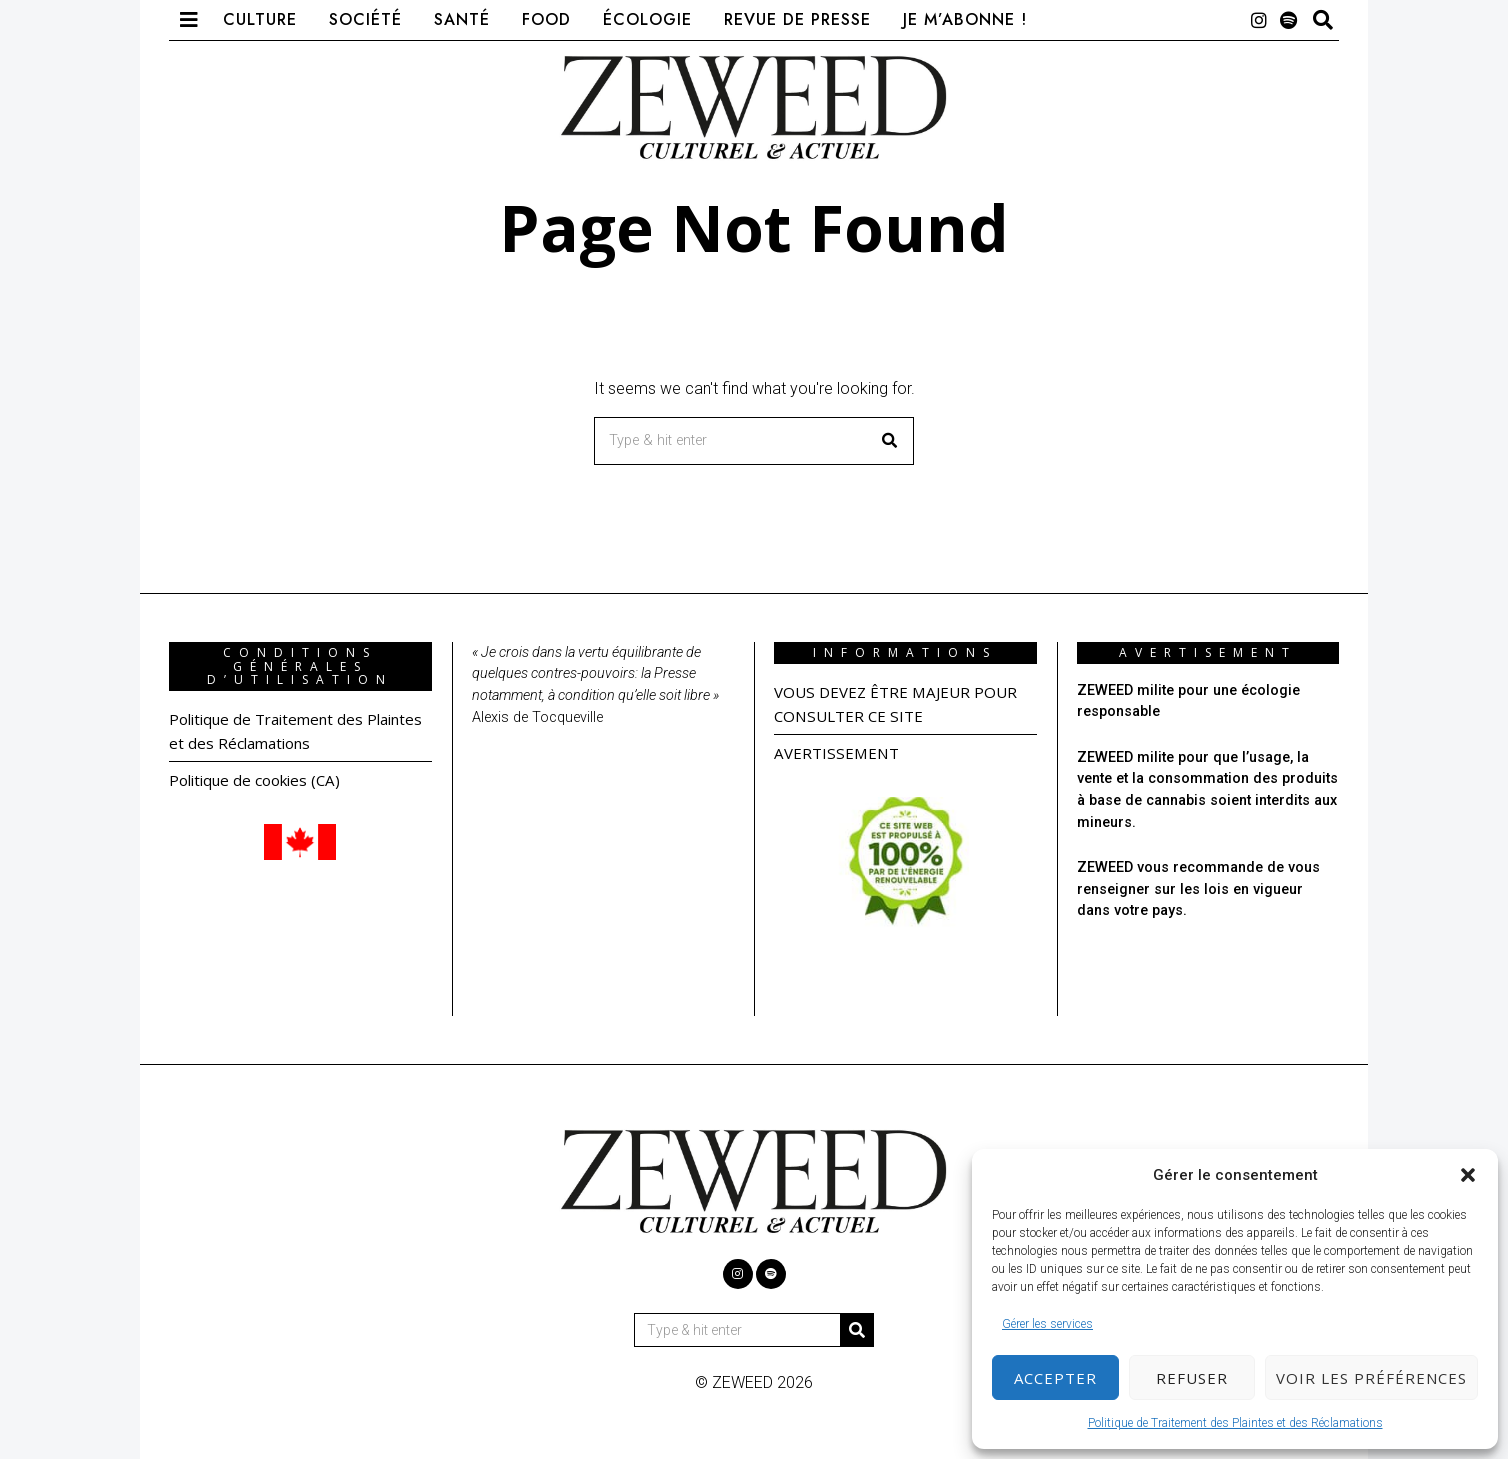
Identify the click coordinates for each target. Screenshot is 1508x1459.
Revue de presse (797, 19)
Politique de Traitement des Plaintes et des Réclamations (1235, 1423)
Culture (260, 19)
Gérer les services (1047, 1324)
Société (365, 19)
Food (546, 19)
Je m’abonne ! (965, 19)
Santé (462, 19)
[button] (1468, 1175)
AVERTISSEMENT (839, 753)
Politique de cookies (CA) (260, 780)
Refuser (1192, 1378)
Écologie (647, 19)
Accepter (1055, 1378)
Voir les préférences (1371, 1378)
